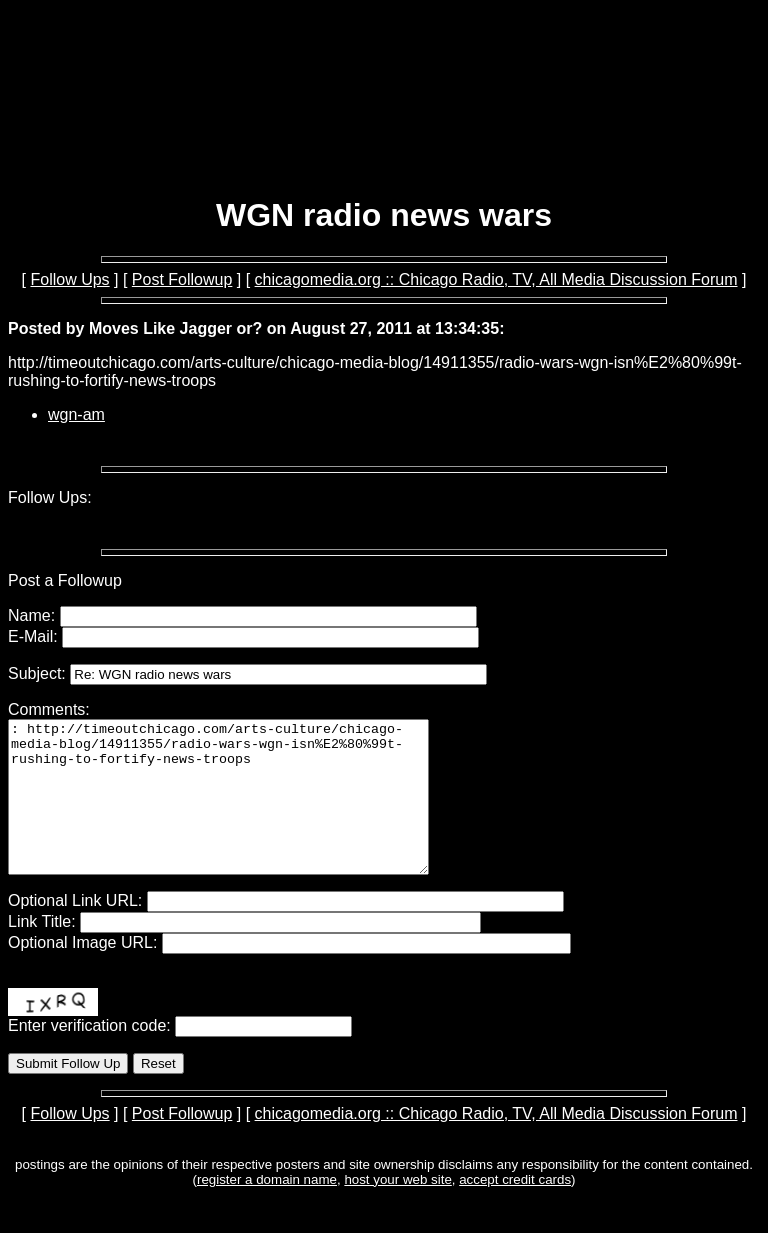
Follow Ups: (50, 497)
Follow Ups (69, 279)
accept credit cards (515, 1209)
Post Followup (182, 279)
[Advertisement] (384, 128)
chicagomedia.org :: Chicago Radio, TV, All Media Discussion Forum (496, 279)
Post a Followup (65, 580)
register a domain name (267, 1209)
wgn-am (76, 414)
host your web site (397, 1209)
